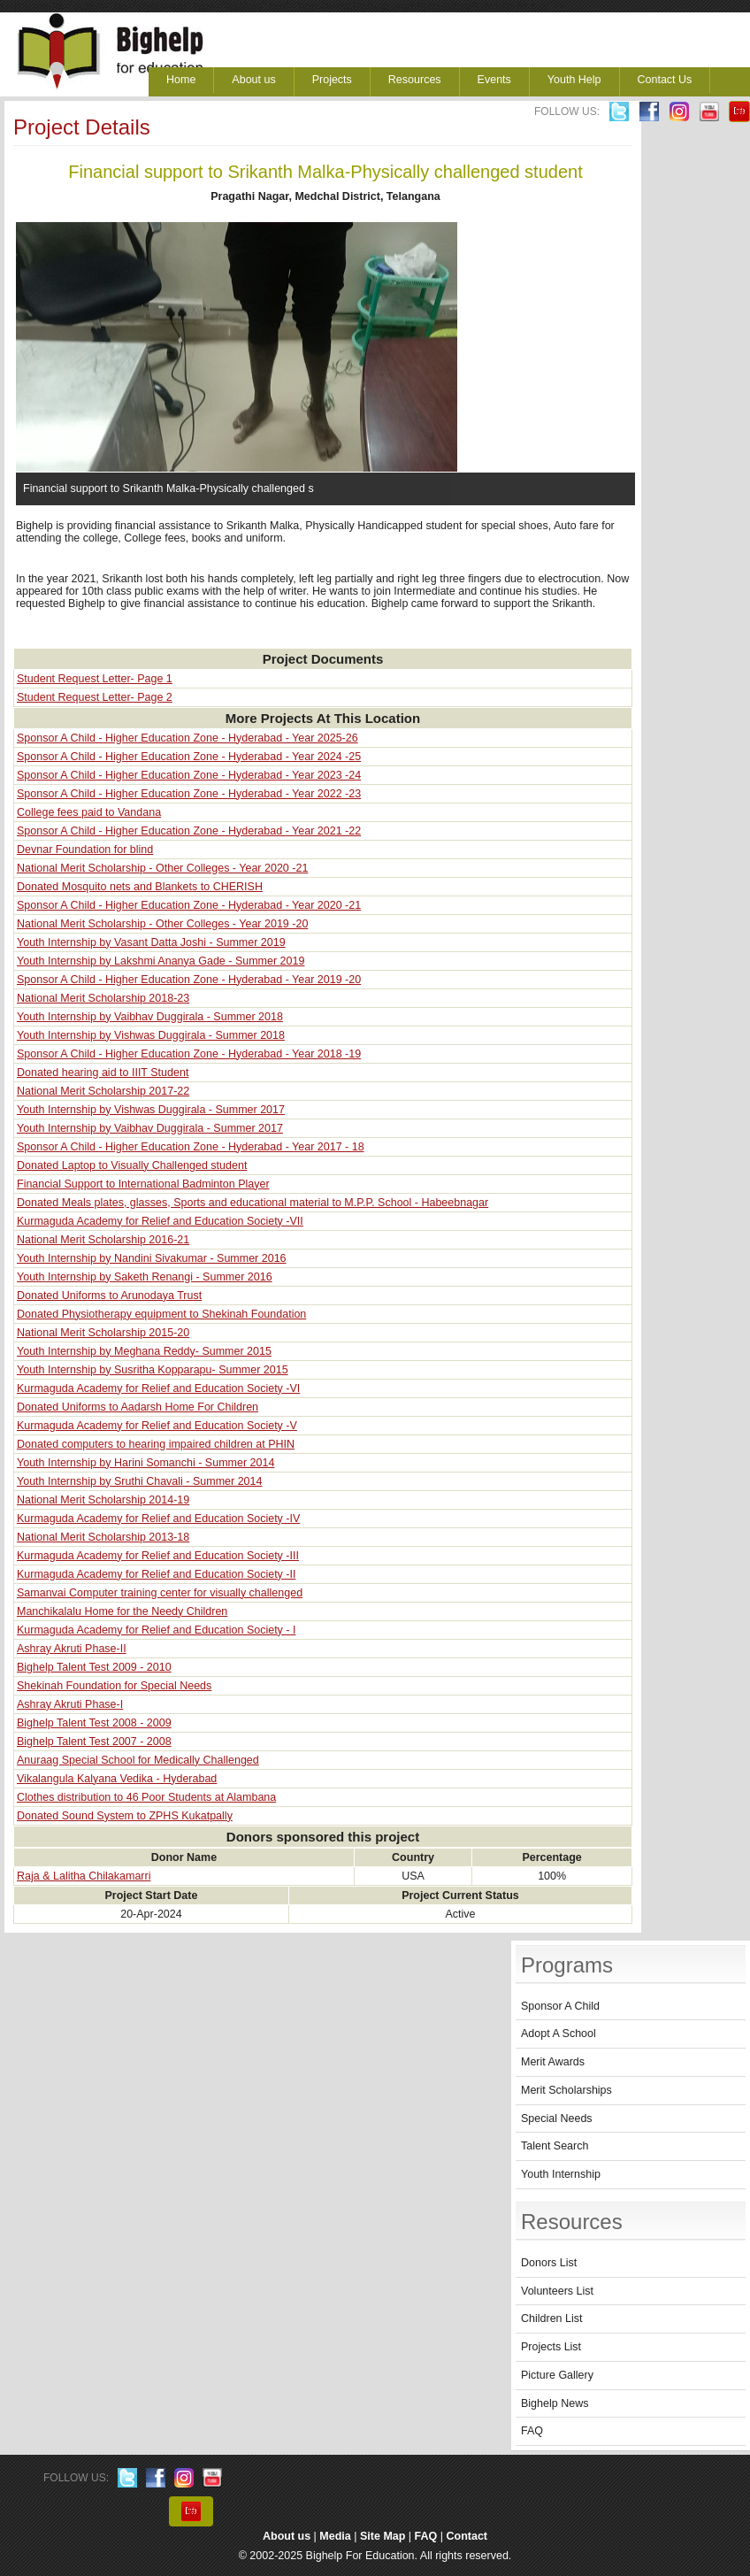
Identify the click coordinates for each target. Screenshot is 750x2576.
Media (334, 2536)
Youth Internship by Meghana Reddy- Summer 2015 (144, 1351)
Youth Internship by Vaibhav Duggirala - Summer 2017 (150, 1128)
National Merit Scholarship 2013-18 (103, 1537)
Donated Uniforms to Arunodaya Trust (109, 1295)
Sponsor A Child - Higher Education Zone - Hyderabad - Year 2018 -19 (189, 1054)
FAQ (532, 2431)
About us (253, 79)
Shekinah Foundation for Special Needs (114, 1686)
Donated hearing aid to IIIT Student (102, 1072)
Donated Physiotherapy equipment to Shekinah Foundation (161, 1314)
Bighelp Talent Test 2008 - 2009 (94, 1723)
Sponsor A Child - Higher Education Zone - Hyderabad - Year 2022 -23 (189, 794)
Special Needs (557, 2118)
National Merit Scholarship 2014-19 (103, 1500)
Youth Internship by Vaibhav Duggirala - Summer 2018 (150, 1017)
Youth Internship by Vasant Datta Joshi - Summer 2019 (151, 942)
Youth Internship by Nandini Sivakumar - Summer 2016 (152, 1258)
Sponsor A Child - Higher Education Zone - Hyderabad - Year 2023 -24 (189, 775)
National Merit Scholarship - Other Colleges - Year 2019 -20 (162, 924)
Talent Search (554, 2146)
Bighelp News (554, 2403)
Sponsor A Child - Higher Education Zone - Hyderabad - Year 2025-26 (187, 738)
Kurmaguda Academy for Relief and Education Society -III (158, 1555)
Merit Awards (553, 2062)
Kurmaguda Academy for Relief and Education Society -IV (158, 1518)
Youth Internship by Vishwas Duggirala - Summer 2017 (151, 1109)
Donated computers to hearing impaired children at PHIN (156, 1444)
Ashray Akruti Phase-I (70, 1704)
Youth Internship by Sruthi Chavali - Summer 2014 (139, 1481)
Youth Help (574, 79)
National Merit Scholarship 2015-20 (103, 1332)
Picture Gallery (557, 2375)
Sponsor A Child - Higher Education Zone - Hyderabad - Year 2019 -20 (189, 979)
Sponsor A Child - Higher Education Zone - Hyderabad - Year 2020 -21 (189, 905)
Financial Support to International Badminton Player (143, 1184)
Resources (414, 79)
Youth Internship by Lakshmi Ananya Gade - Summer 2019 (160, 961)
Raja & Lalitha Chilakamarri (83, 1876)
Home (180, 79)
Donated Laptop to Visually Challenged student (132, 1165)
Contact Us (665, 79)
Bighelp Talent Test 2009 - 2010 (94, 1667)
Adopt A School (558, 2033)
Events (494, 79)
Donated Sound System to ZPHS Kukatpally (125, 1816)
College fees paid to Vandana (89, 812)
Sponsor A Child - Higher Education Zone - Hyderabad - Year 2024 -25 (189, 756)
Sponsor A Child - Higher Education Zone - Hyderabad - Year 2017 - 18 (190, 1147)
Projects (332, 79)
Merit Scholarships (566, 2090)
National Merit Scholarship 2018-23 (103, 998)
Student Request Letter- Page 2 (94, 697)
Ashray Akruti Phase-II (71, 1648)
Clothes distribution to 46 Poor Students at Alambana (146, 1797)
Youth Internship (561, 2174)
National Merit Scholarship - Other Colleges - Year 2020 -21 (162, 868)
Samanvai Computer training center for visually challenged (159, 1593)
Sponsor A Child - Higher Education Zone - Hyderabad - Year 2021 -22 (189, 831)
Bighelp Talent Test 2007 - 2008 (94, 1741)
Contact (467, 2536)
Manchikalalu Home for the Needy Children (122, 1611)
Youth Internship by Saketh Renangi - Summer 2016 (144, 1277)
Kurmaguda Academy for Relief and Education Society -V (157, 1425)
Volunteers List (557, 2291)
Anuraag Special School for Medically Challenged (138, 1760)
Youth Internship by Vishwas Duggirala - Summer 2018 (151, 1035)
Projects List (551, 2347)
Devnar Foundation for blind (85, 849)
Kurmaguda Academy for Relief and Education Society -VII (160, 1221)
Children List (551, 2318)
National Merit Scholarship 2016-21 (103, 1240)
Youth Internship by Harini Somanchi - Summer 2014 (145, 1463)
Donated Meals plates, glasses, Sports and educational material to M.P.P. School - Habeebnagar (252, 1202)
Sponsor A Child (560, 2006)
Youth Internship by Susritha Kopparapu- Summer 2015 (152, 1370)
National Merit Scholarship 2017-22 (103, 1091)
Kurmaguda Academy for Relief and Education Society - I (156, 1630)
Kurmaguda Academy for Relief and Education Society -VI (158, 1388)
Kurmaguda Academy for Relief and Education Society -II (156, 1574)
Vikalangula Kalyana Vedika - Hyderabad (117, 1778)
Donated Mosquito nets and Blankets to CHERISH (140, 886)
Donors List (549, 2263)
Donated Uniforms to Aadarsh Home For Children (137, 1407)
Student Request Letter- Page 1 (94, 679)
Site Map (382, 2536)
